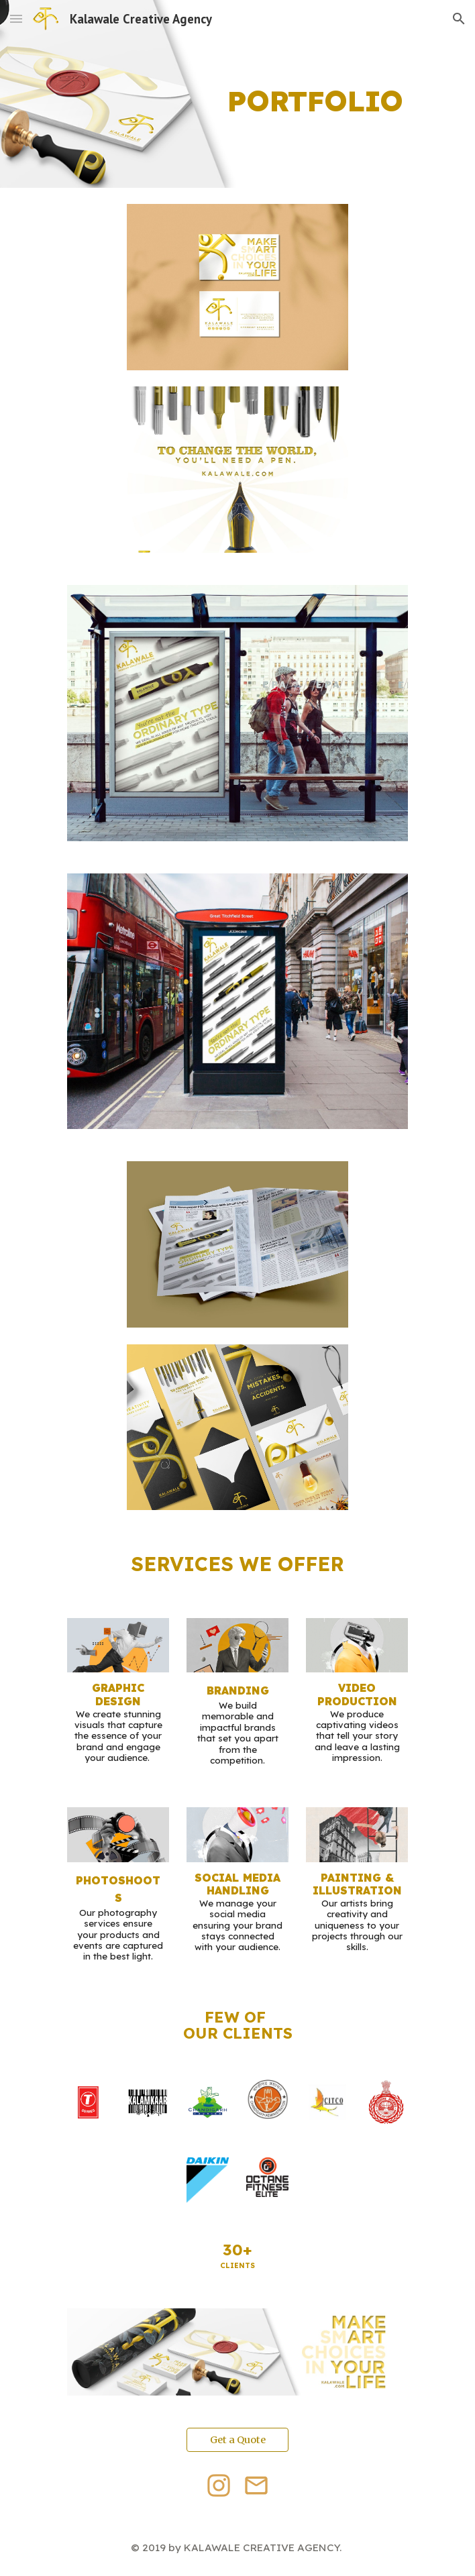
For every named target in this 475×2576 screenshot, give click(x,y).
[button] (16, 18)
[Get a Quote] (237, 2439)
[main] (237, 94)
